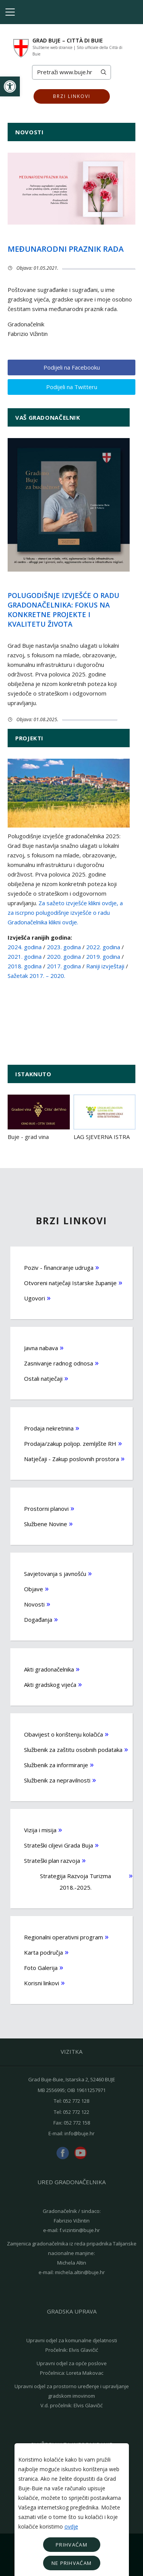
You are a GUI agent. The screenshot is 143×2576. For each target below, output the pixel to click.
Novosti (34, 1604)
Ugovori (34, 1298)
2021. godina (25, 956)
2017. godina (64, 966)
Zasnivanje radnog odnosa (58, 1363)
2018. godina (25, 966)
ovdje (71, 2526)
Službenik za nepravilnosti (57, 1780)
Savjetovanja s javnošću (55, 1573)
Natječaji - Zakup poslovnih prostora (71, 1459)
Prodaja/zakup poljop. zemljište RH (70, 1443)
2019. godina (103, 956)
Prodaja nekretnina (49, 1428)
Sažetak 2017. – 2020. (36, 975)
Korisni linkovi (41, 1983)
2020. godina (64, 956)
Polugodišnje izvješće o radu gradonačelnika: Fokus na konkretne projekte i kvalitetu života (63, 610)
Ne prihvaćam (71, 2563)
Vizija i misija (40, 1830)
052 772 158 (77, 2122)
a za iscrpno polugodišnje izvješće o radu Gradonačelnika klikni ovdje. (65, 912)
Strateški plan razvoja (52, 1860)
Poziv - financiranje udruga (58, 1267)
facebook (62, 2153)
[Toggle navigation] (10, 12)
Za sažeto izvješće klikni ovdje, (78, 903)
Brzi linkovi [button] (71, 96)
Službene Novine (45, 1524)
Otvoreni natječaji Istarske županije (70, 1283)
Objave (33, 1589)
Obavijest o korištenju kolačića (63, 1734)
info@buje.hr (79, 2133)
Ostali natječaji (43, 1378)
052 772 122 (76, 2111)
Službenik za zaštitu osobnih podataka (73, 1749)
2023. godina (64, 947)
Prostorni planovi (46, 1508)
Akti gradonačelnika (49, 1669)
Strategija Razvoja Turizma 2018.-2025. (75, 1881)
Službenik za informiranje (56, 1765)
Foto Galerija (41, 1968)
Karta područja (43, 1952)
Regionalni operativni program (63, 1937)
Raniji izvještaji (105, 966)
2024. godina (25, 947)
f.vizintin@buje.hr (79, 2230)
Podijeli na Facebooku (71, 367)
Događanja (38, 1619)
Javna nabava (41, 1348)
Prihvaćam (71, 2544)
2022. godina (104, 947)
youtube (80, 2153)
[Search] (64, 72)
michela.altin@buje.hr (80, 2272)
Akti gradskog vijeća (50, 1684)
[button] (10, 86)
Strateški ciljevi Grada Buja (58, 1845)
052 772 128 (76, 2100)
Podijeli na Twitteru (71, 387)
